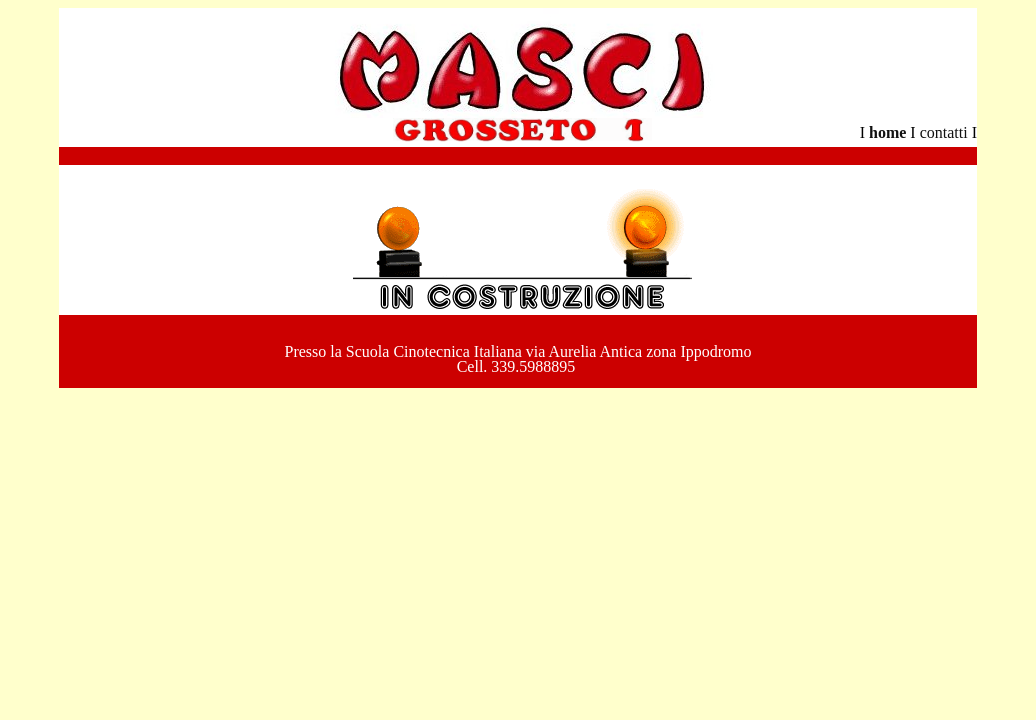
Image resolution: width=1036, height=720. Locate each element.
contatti (946, 132)
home (887, 132)
